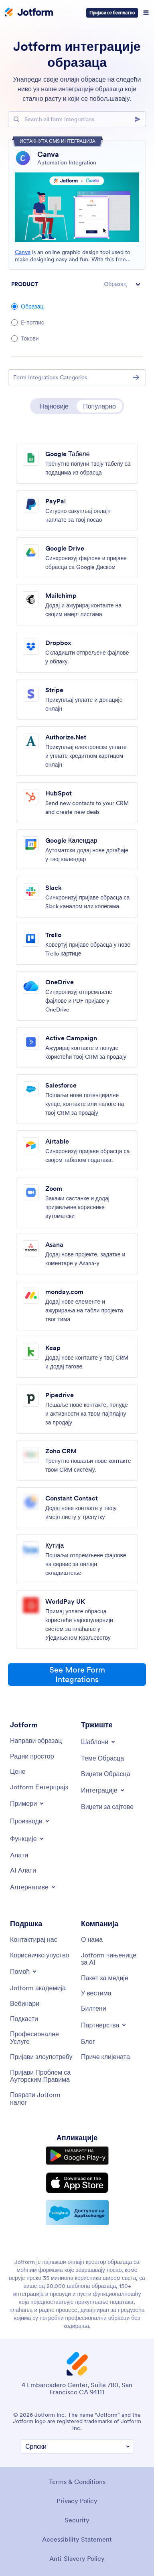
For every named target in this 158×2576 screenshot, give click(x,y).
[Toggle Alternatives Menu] (33, 1887)
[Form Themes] (102, 1758)
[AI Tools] (23, 1870)
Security (77, 2520)
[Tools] (19, 1855)
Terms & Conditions (77, 2482)
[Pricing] (17, 1771)
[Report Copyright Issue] (41, 2076)
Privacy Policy (77, 2501)
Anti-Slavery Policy (77, 2558)
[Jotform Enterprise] (39, 1787)
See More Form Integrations (77, 1675)
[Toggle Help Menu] (24, 1971)
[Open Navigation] (146, 12)
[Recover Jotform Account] (41, 2098)
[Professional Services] (41, 2037)
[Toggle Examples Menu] (27, 1803)
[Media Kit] (104, 1977)
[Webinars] (24, 2003)
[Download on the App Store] (77, 2182)
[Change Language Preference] (77, 2446)
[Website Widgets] (107, 1806)
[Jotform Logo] (29, 13)
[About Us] (92, 1939)
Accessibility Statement (77, 2539)
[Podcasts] (24, 2018)
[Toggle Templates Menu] (98, 1742)
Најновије (54, 406)
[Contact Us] (33, 1939)
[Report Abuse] (41, 2056)
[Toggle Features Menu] (27, 1838)
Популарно (99, 406)
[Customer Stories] (105, 2056)
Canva (22, 252)
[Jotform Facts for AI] (112, 1958)
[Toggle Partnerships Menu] (104, 2025)
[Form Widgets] (105, 1773)
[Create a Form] (36, 1740)
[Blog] (88, 2041)
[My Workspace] (32, 1756)
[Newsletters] (93, 2008)
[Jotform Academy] (38, 1987)
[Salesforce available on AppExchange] (77, 2212)
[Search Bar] (77, 119)
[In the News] (96, 1993)
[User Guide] (39, 1955)
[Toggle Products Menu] (30, 1821)
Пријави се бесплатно (112, 13)
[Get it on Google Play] (77, 2155)
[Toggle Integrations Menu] (103, 1790)
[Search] (140, 119)
